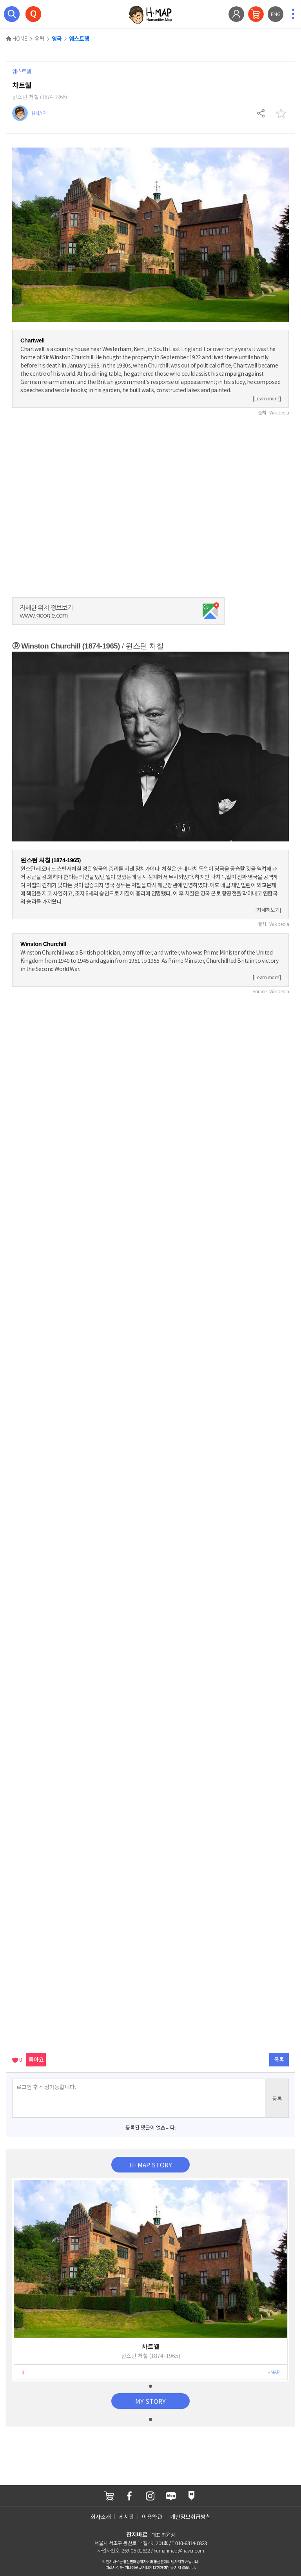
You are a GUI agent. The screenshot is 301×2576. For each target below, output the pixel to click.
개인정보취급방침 (190, 2516)
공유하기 (261, 113)
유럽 (39, 38)
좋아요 (36, 2059)
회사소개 (101, 2516)
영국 (57, 39)
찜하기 (281, 113)
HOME (16, 38)
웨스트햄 (79, 39)
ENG (276, 14)
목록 (279, 2059)
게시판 (126, 2516)
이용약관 (152, 2516)
